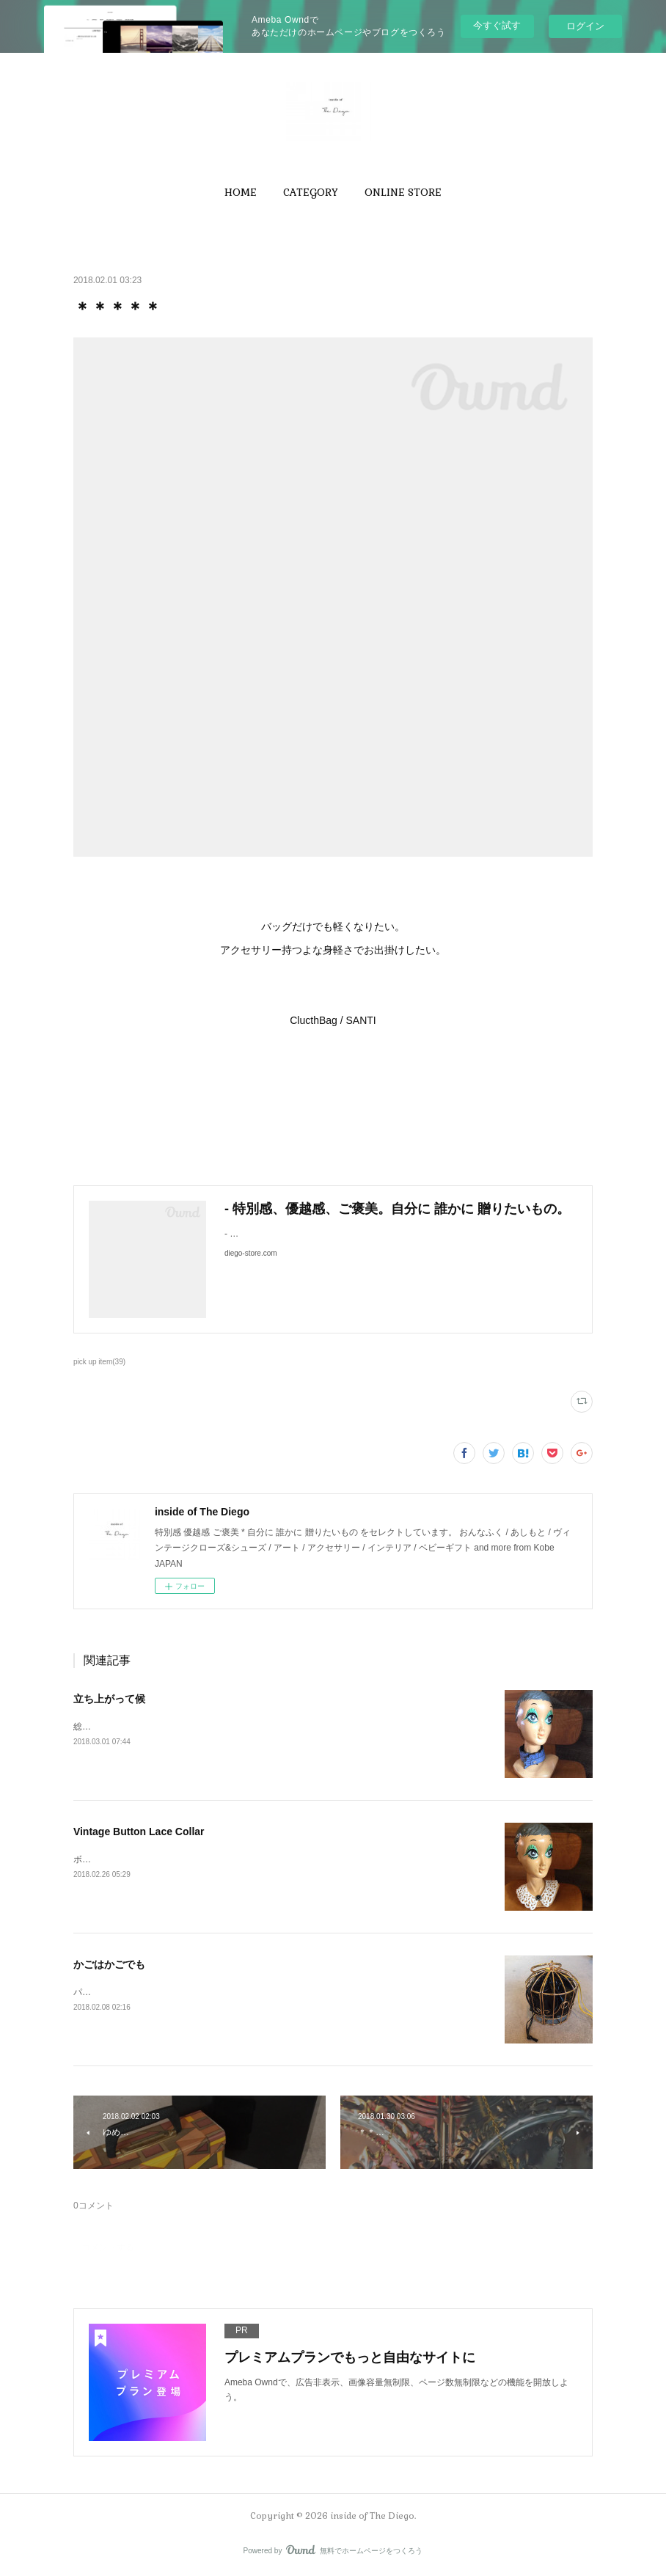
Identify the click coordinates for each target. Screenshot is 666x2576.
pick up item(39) (99, 1362)
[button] (240, 192)
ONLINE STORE (403, 192)
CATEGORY (310, 192)
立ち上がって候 (109, 1699)
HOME (240, 192)
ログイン (585, 26)
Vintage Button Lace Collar (139, 1831)
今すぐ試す (497, 25)
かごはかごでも (109, 1964)
